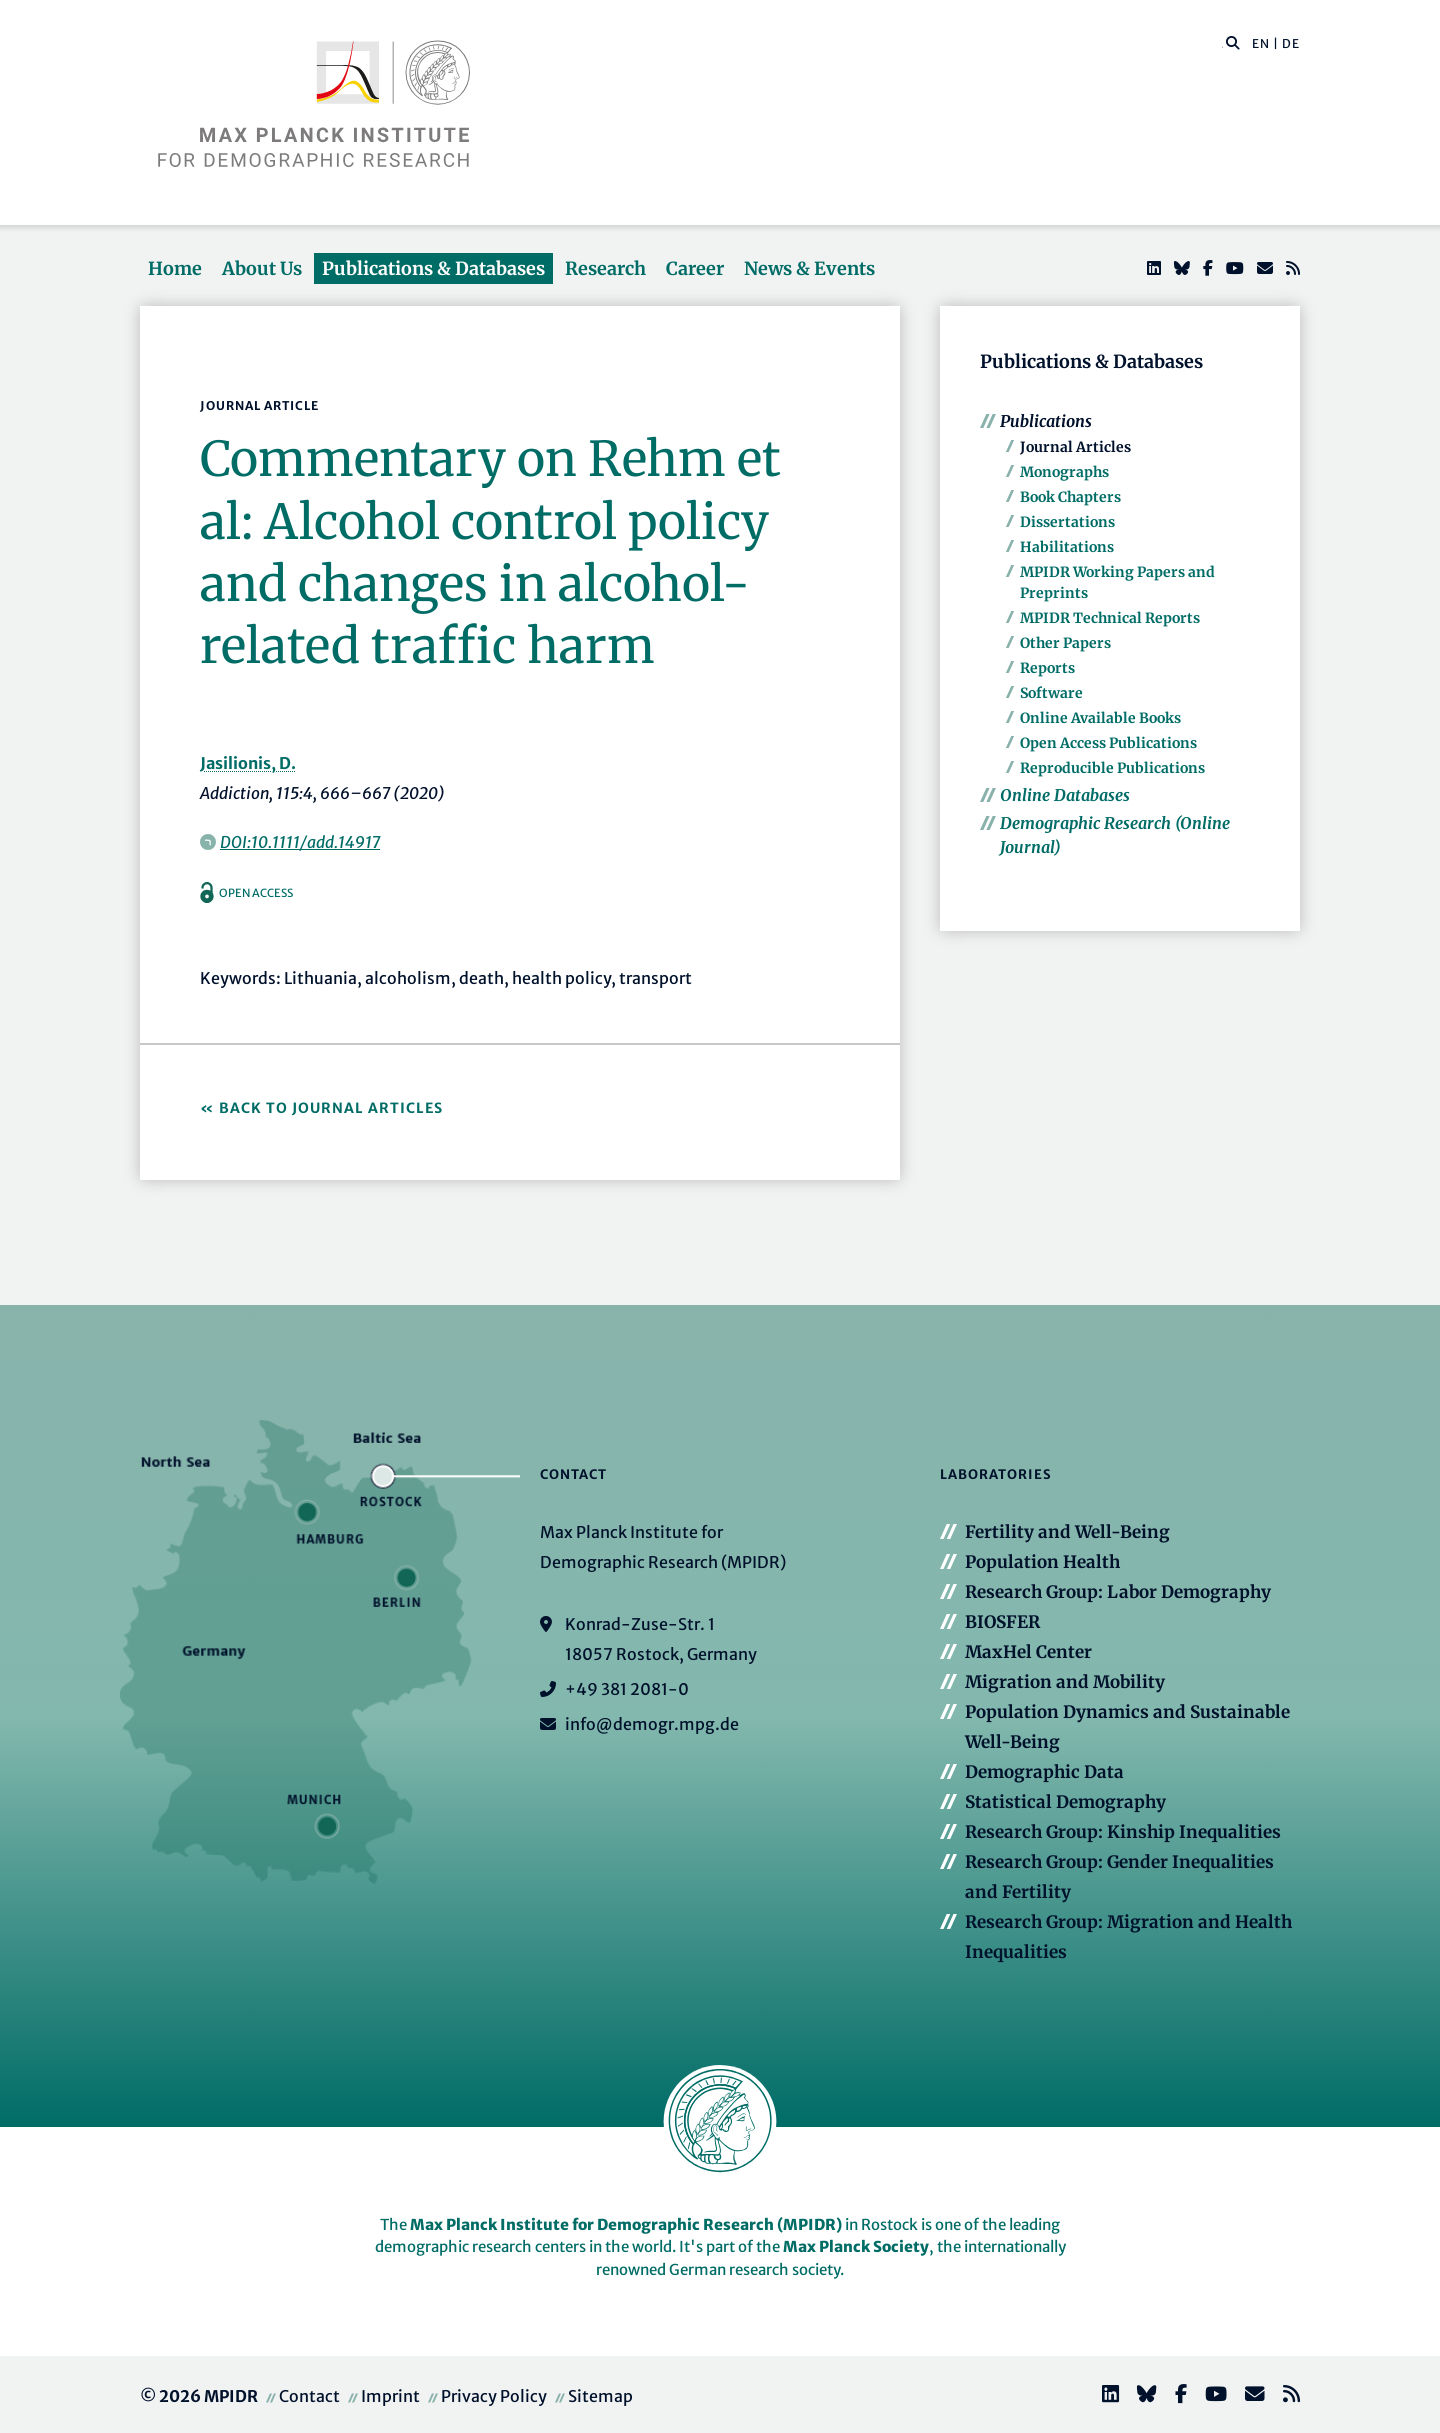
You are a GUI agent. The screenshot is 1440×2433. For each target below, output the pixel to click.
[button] (1233, 42)
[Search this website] (1222, 44)
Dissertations (1067, 522)
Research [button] (605, 268)
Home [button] (175, 268)
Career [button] (695, 268)
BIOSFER (1002, 1622)
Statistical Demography (1065, 1802)
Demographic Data (1044, 1772)
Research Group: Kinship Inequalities (1123, 1832)
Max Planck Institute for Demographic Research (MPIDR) (626, 2224)
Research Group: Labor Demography (1118, 1592)
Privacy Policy (494, 2396)
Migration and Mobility (1065, 1682)
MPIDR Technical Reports (1110, 618)
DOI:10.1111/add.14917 (300, 842)
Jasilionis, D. (248, 763)
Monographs (1064, 472)
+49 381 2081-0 (627, 1689)
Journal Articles (1075, 447)
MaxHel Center (1028, 1652)
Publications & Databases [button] (433, 268)
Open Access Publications (1108, 743)
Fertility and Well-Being (1067, 1532)
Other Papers (1065, 643)
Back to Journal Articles (331, 1108)
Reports (1047, 668)
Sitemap (600, 2396)
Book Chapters (1070, 497)
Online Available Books (1100, 718)
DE (1291, 43)
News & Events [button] (809, 268)
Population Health (1042, 1562)
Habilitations (1067, 547)
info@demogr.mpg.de (652, 1724)
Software (1051, 693)
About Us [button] (262, 268)
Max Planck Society (856, 2246)
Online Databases (1065, 795)
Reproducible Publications (1112, 768)
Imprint (390, 2396)
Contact (309, 2396)
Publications (1046, 421)
